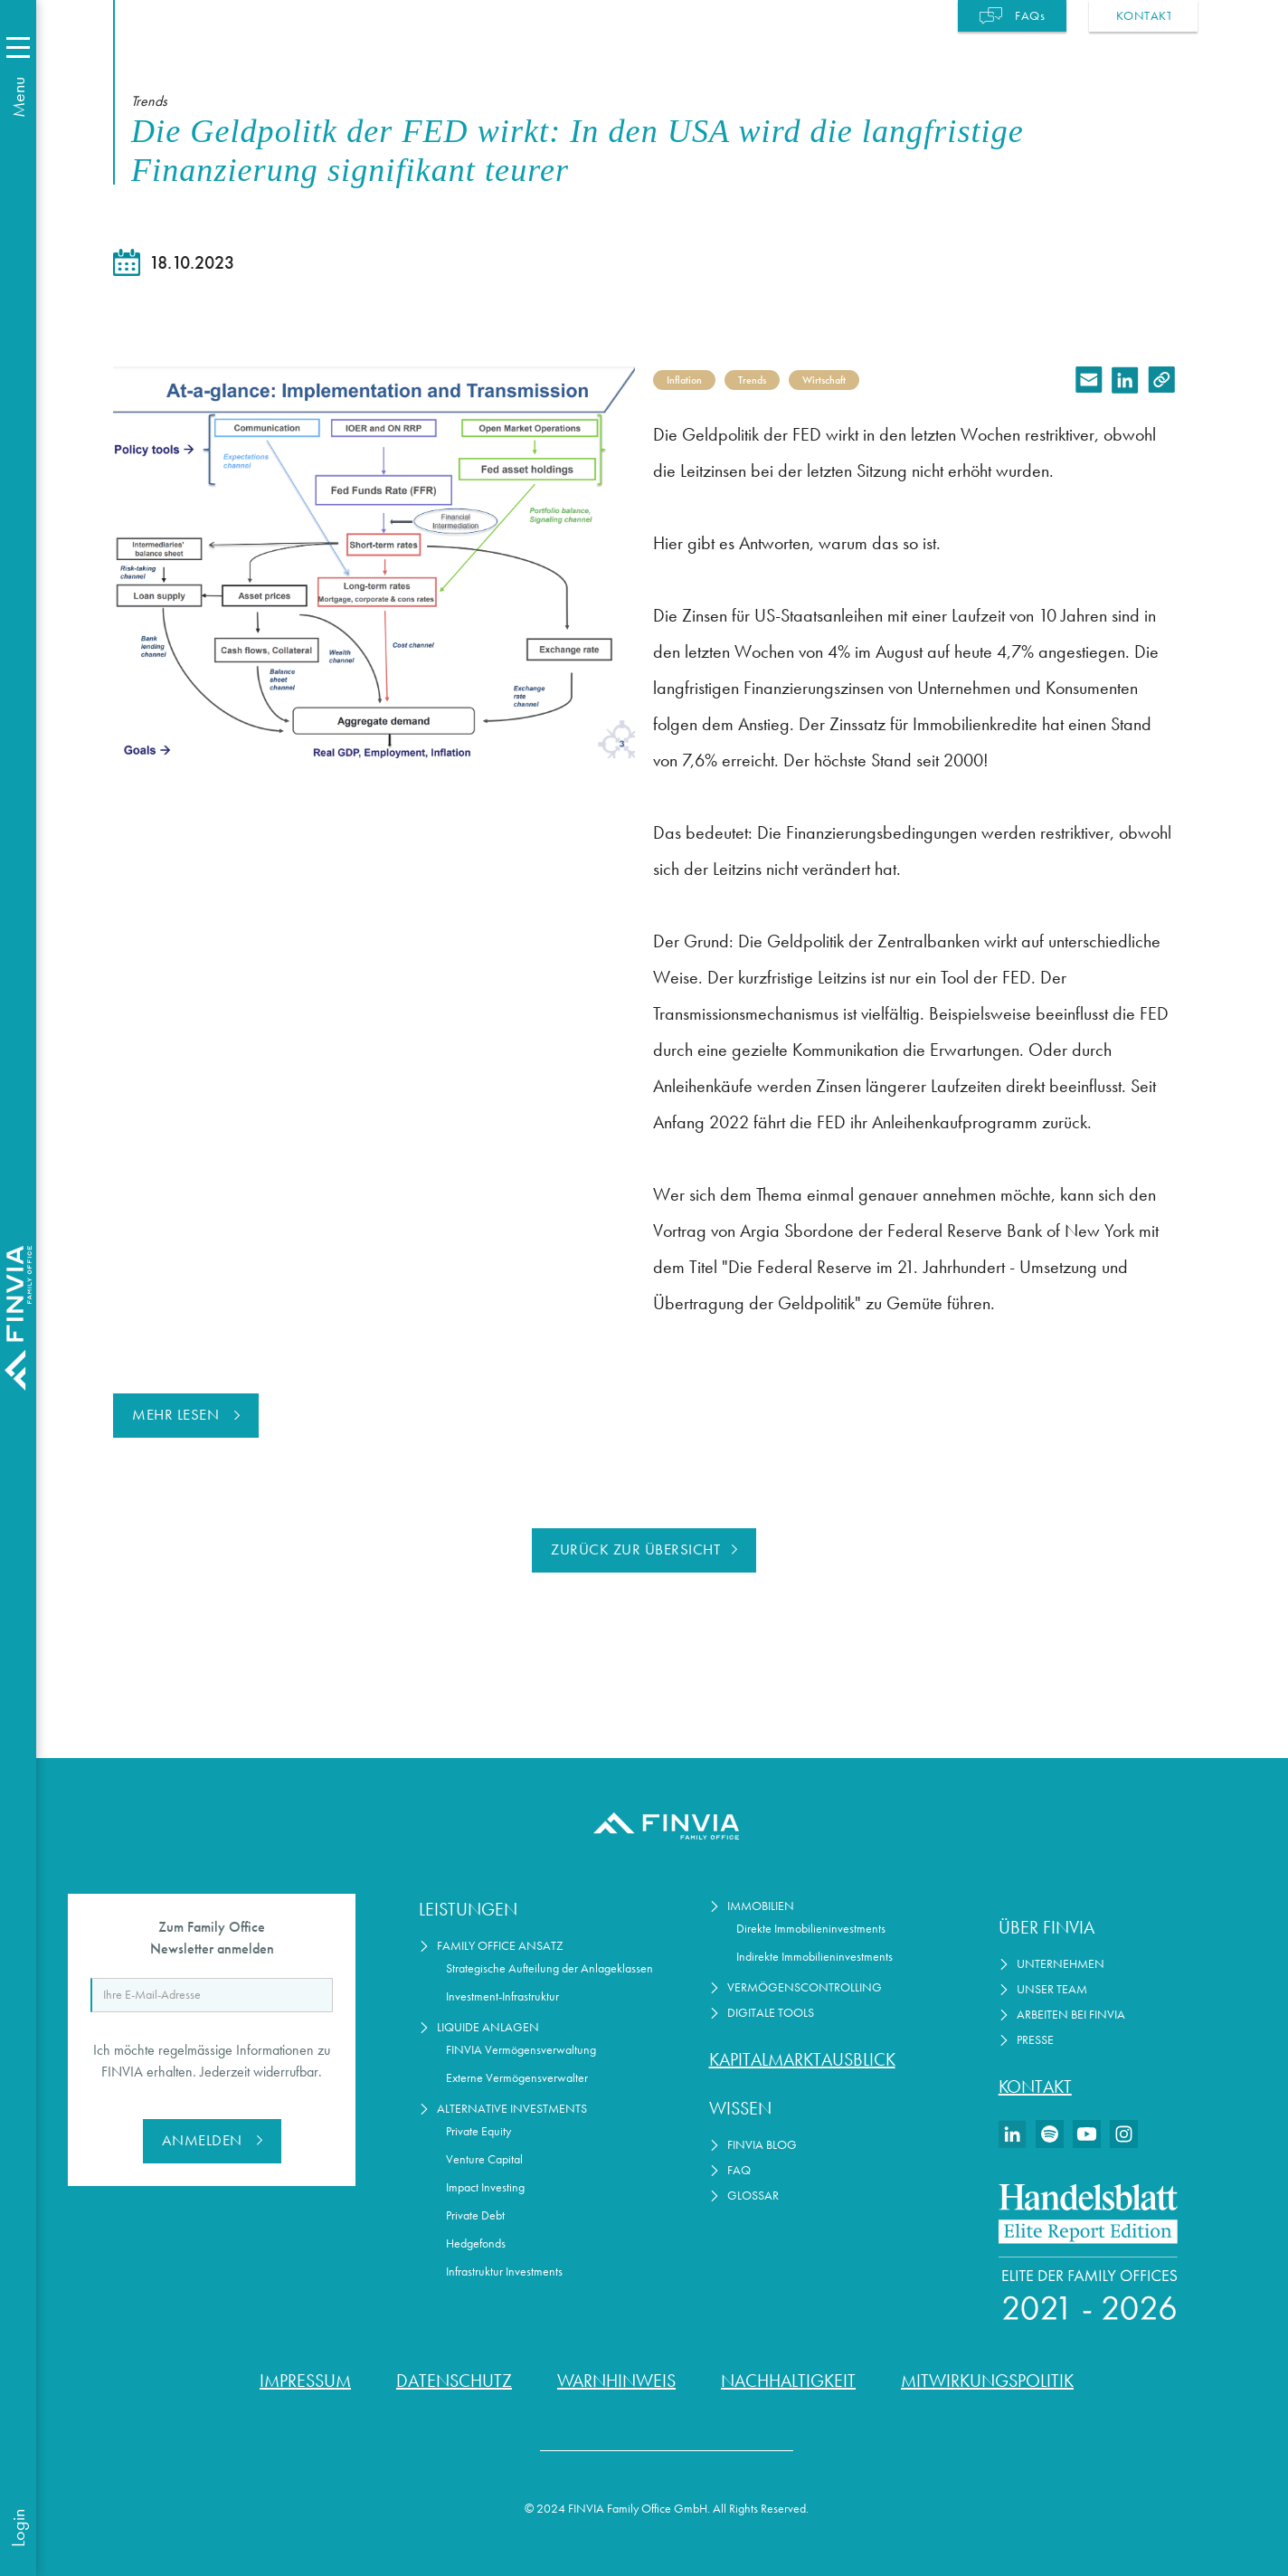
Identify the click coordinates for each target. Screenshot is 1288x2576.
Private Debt (475, 2215)
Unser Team (1052, 1989)
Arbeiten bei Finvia (1071, 2014)
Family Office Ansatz (500, 1945)
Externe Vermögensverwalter (517, 2078)
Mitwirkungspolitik (987, 2380)
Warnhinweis (616, 2380)
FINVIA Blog (762, 2145)
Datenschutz (454, 2380)
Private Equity (478, 2131)
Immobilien (760, 1906)
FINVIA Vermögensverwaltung (521, 2050)
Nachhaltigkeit (788, 2380)
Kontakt (1035, 2086)
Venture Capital (484, 2159)
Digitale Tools (770, 2012)
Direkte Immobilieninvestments (811, 1928)
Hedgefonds (476, 2243)
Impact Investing (485, 2187)
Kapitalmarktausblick (802, 2059)
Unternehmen (1060, 1964)
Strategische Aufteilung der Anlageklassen (549, 1968)
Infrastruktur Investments (504, 2271)
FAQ (739, 2170)
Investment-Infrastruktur (502, 1996)
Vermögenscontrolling (804, 1987)
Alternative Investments (512, 2108)
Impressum (305, 2380)
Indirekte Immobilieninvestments (814, 1956)
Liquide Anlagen (488, 2027)
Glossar (753, 2195)
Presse (1035, 2040)
